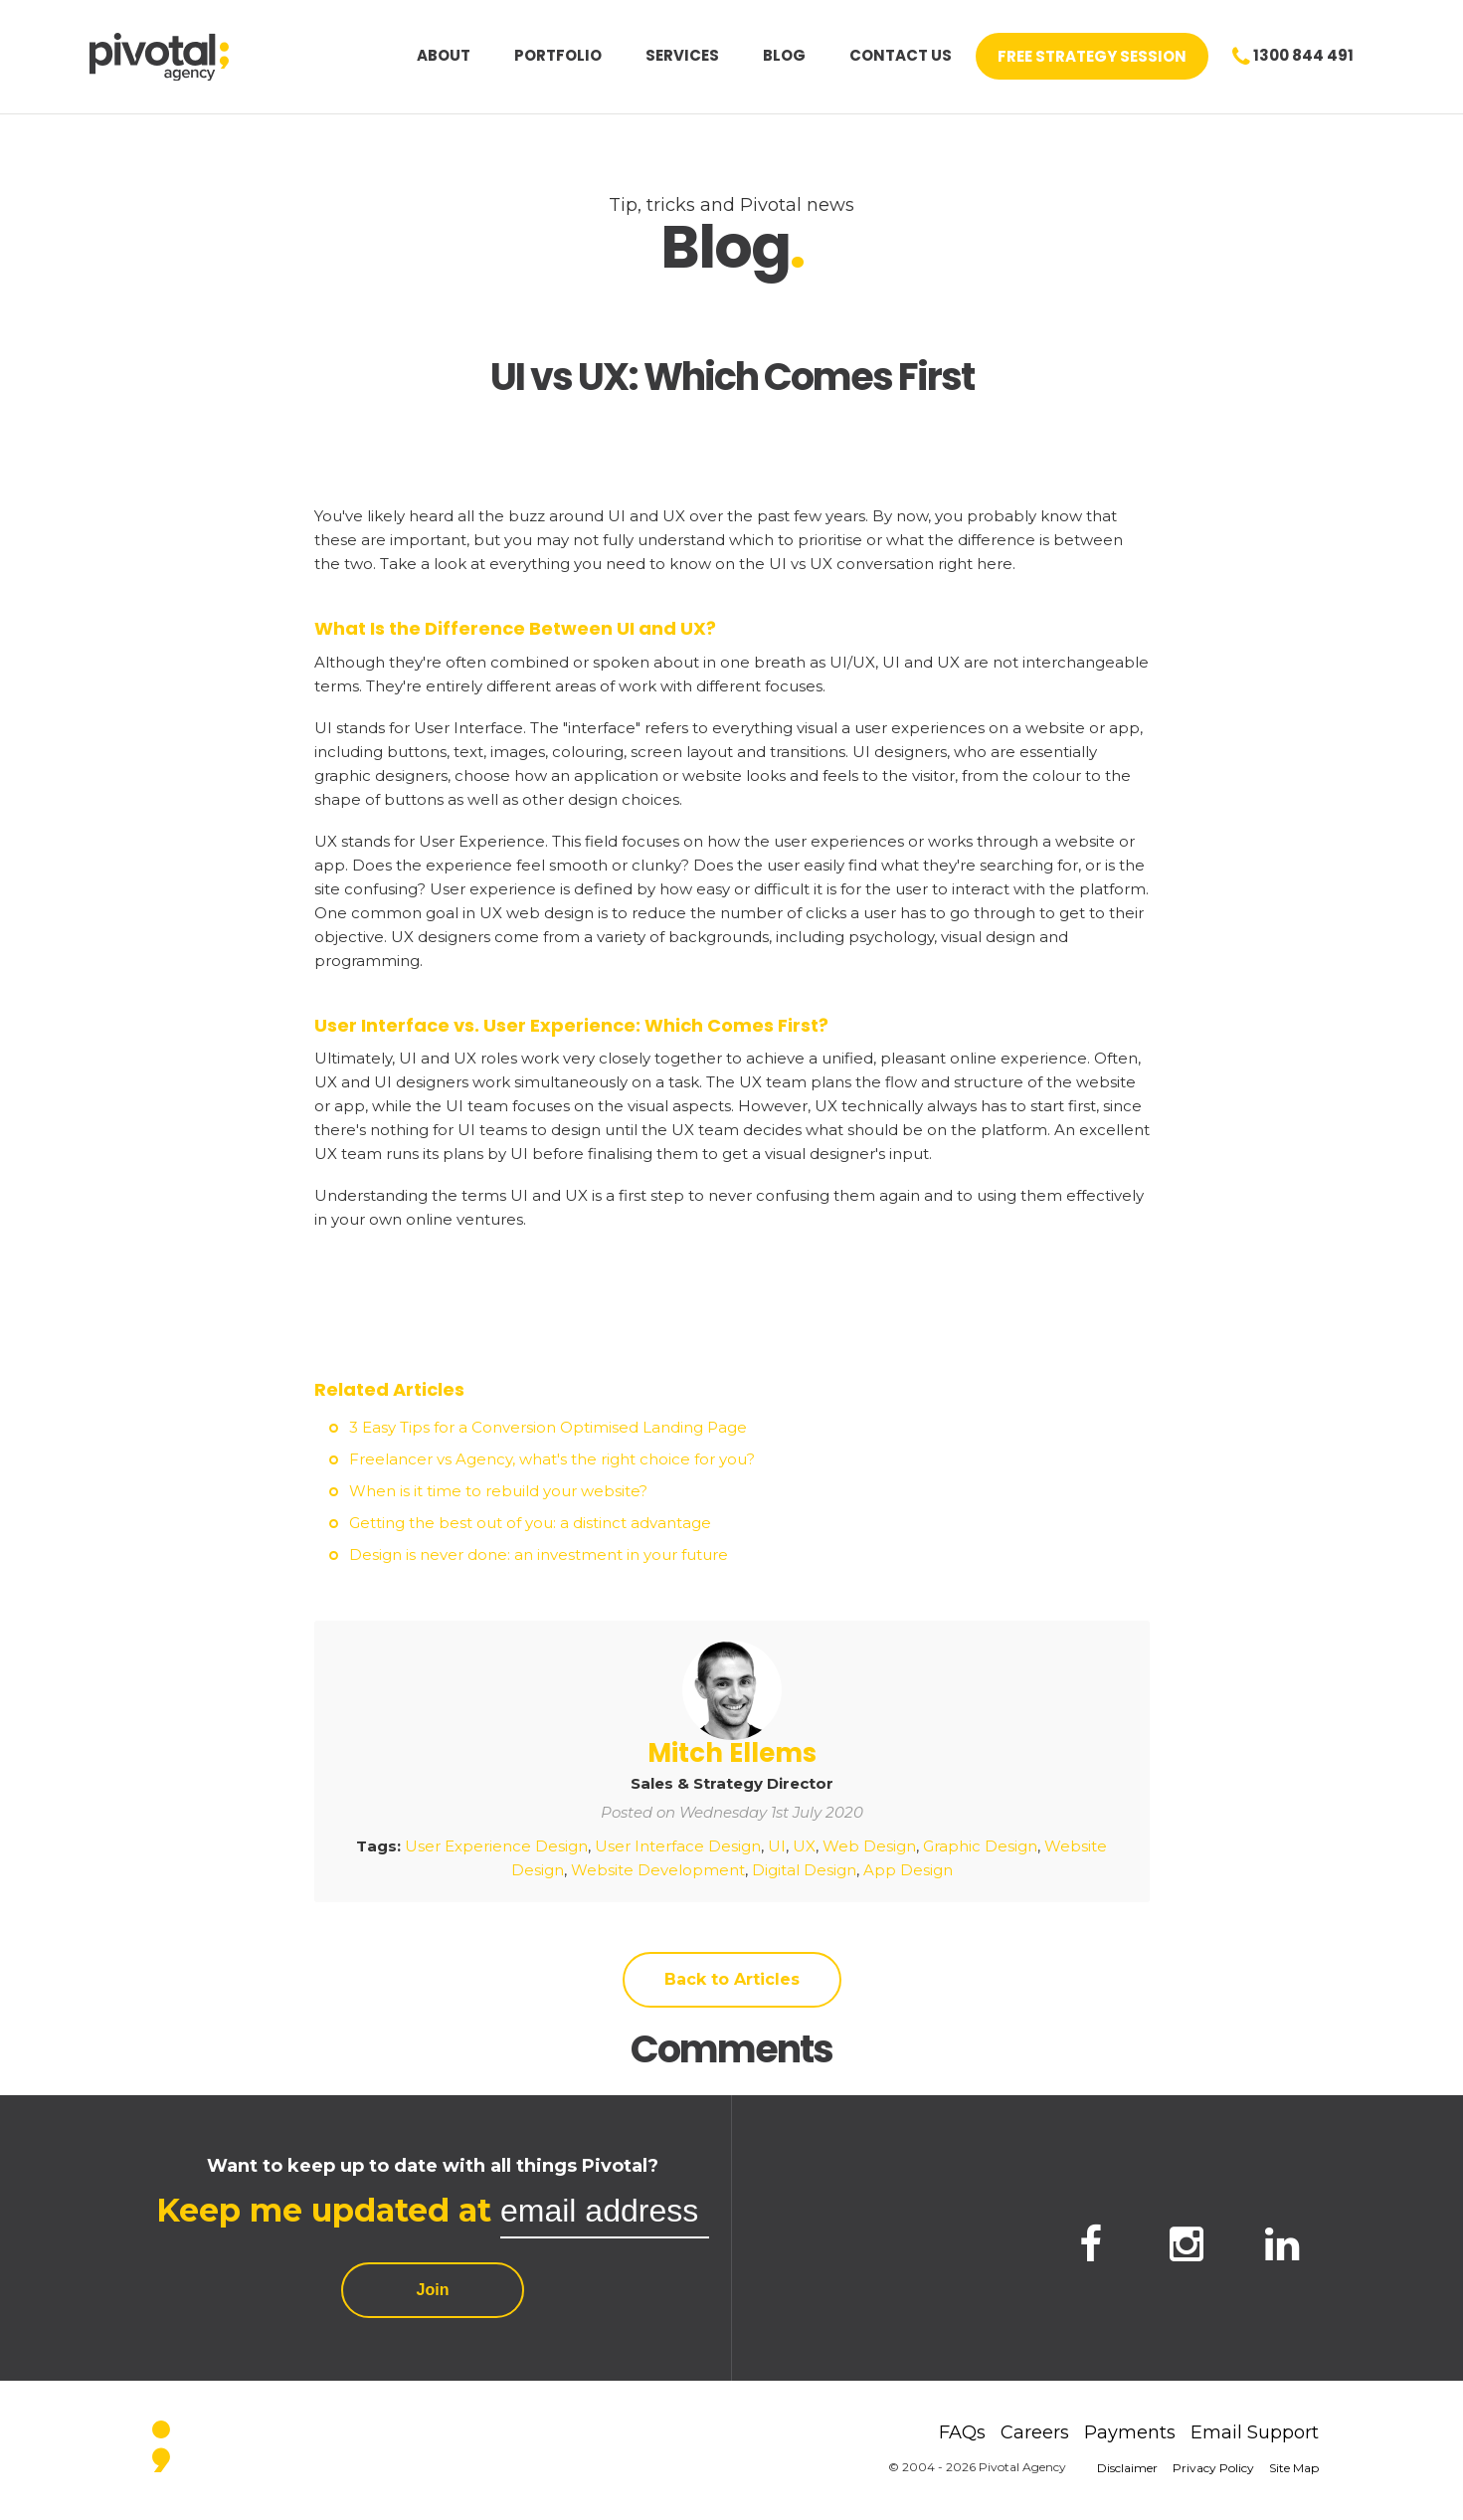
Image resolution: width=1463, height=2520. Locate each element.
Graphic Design (980, 1846)
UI (777, 1846)
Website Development (658, 1869)
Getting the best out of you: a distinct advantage (530, 1522)
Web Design (869, 1846)
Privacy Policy (1213, 2467)
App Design (908, 1869)
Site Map (1294, 2467)
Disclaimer (1127, 2467)
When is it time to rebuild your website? (498, 1490)
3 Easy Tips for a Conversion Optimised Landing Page (548, 1427)
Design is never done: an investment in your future (538, 1554)
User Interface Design (678, 1846)
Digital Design (804, 1869)
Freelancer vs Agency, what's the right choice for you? (552, 1459)
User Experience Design (496, 1846)
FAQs (962, 2432)
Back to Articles (732, 1979)
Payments (1130, 2432)
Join (433, 2289)
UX (804, 1846)
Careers (1035, 2432)
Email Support (1254, 2432)
